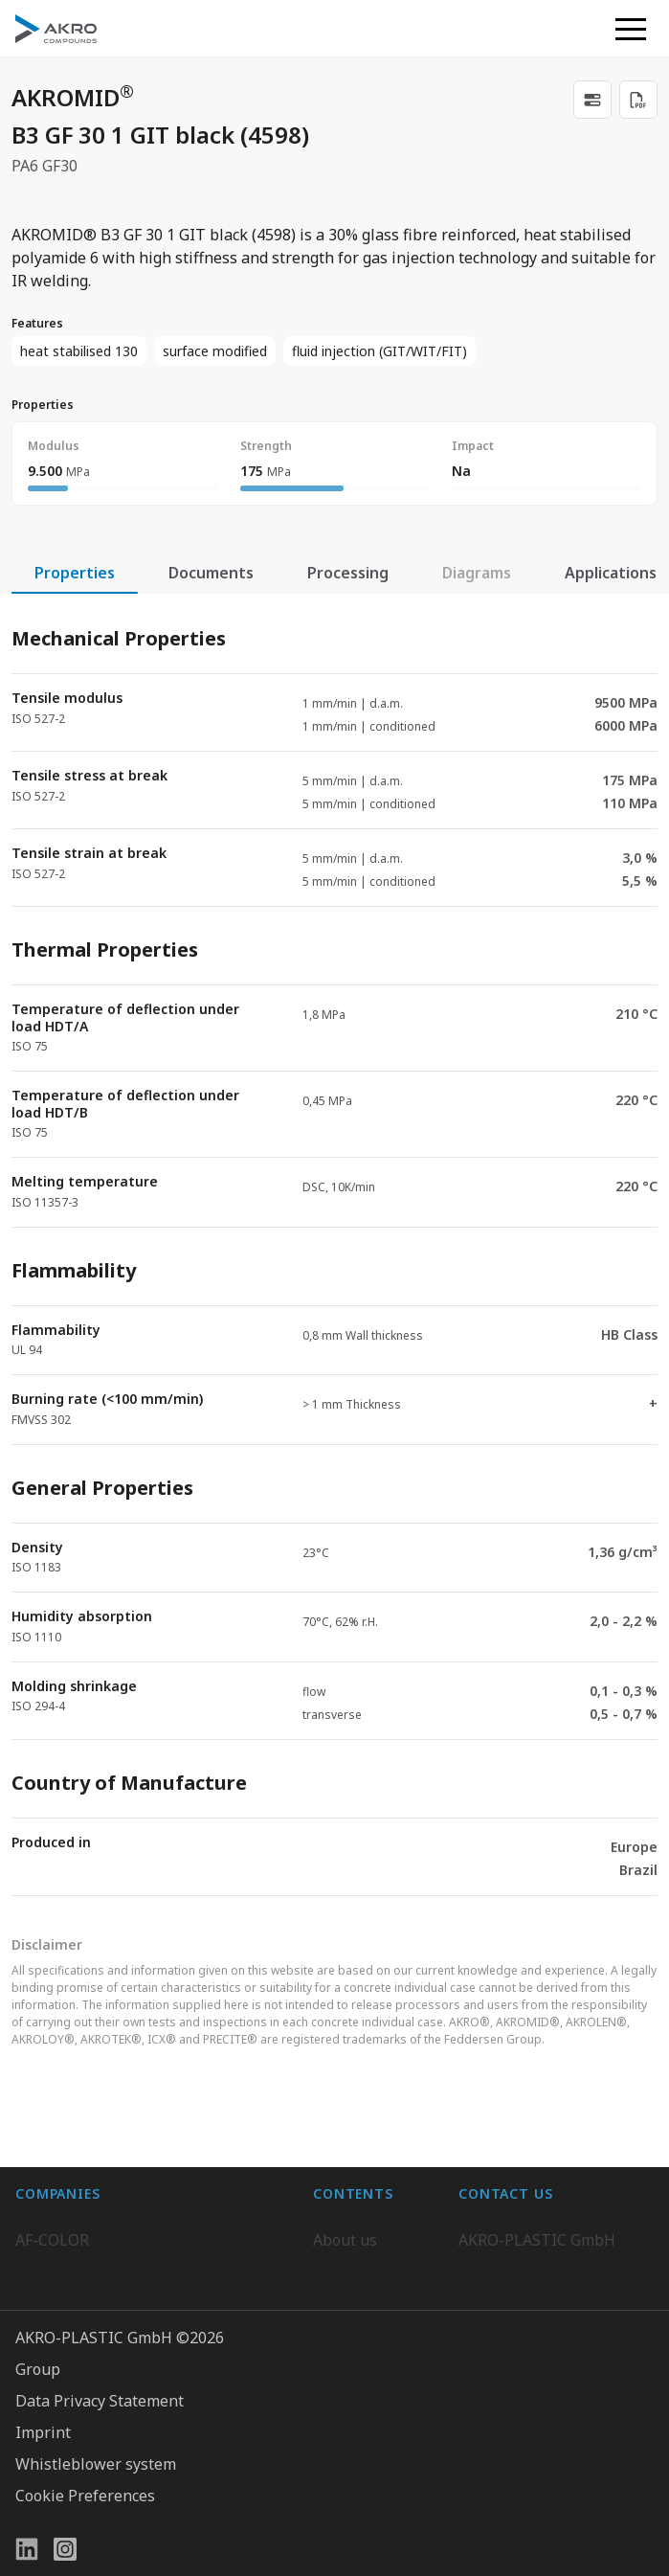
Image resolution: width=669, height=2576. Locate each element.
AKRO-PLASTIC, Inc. (85, 2381)
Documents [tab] (211, 572)
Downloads (353, 2305)
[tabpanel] (334, 1245)
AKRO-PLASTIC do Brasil (103, 2266)
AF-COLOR (52, 2190)
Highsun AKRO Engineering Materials (150, 2343)
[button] (631, 29)
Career (337, 2228)
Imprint (43, 2561)
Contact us (496, 2305)
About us (345, 2190)
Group (37, 2498)
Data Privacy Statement (99, 2530)
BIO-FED (46, 2228)
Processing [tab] (348, 572)
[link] (592, 99)
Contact (340, 2266)
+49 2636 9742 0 (516, 2259)
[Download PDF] (638, 99)
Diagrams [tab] (476, 572)
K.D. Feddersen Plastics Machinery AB (149, 2305)
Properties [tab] (74, 572)
